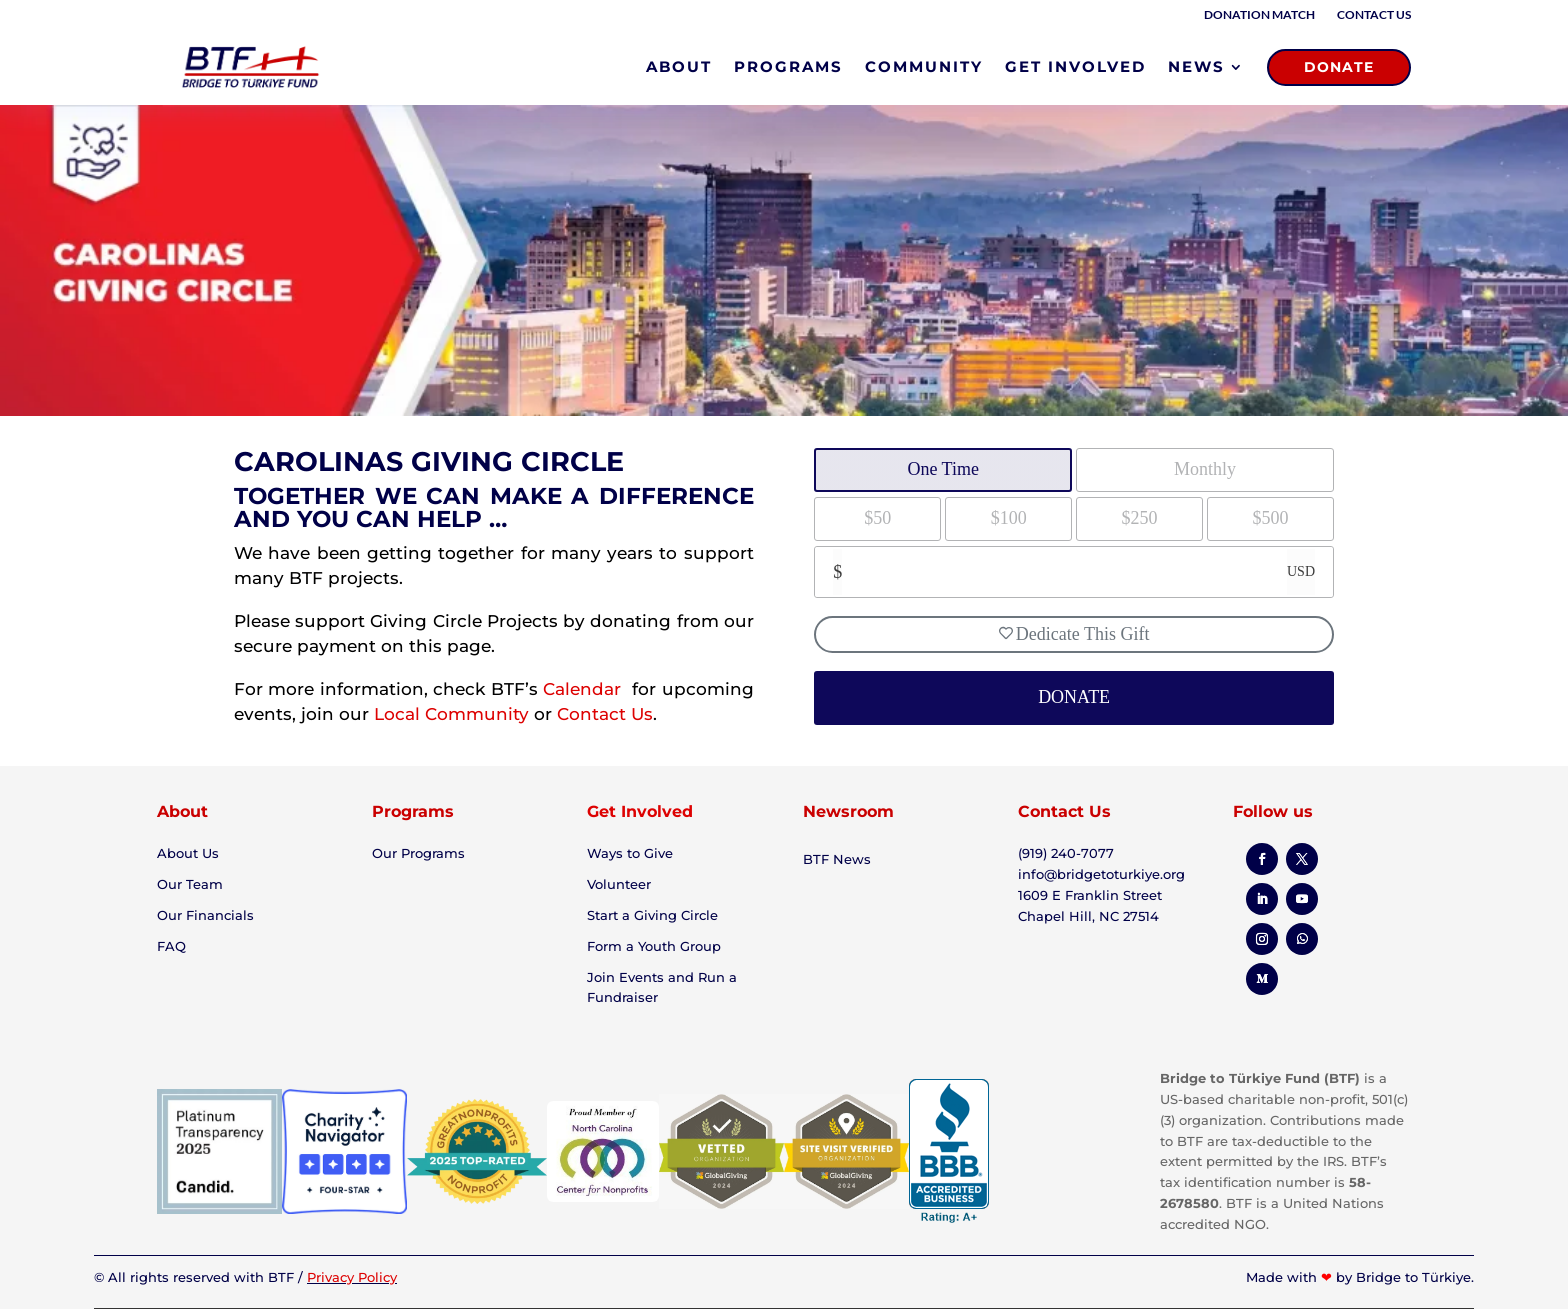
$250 (1140, 518)
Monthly (1205, 469)
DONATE (1339, 67)
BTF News (837, 859)
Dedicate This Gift (1074, 634)
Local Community (451, 714)
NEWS (1196, 66)
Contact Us (1374, 15)
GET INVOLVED (1075, 66)
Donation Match (1259, 15)
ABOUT (679, 66)
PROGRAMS (788, 66)
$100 (1009, 518)
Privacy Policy (352, 1277)
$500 (1271, 518)
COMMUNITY (924, 66)
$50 (877, 518)
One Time (943, 469)
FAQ (171, 946)
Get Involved (640, 811)
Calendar (584, 689)
